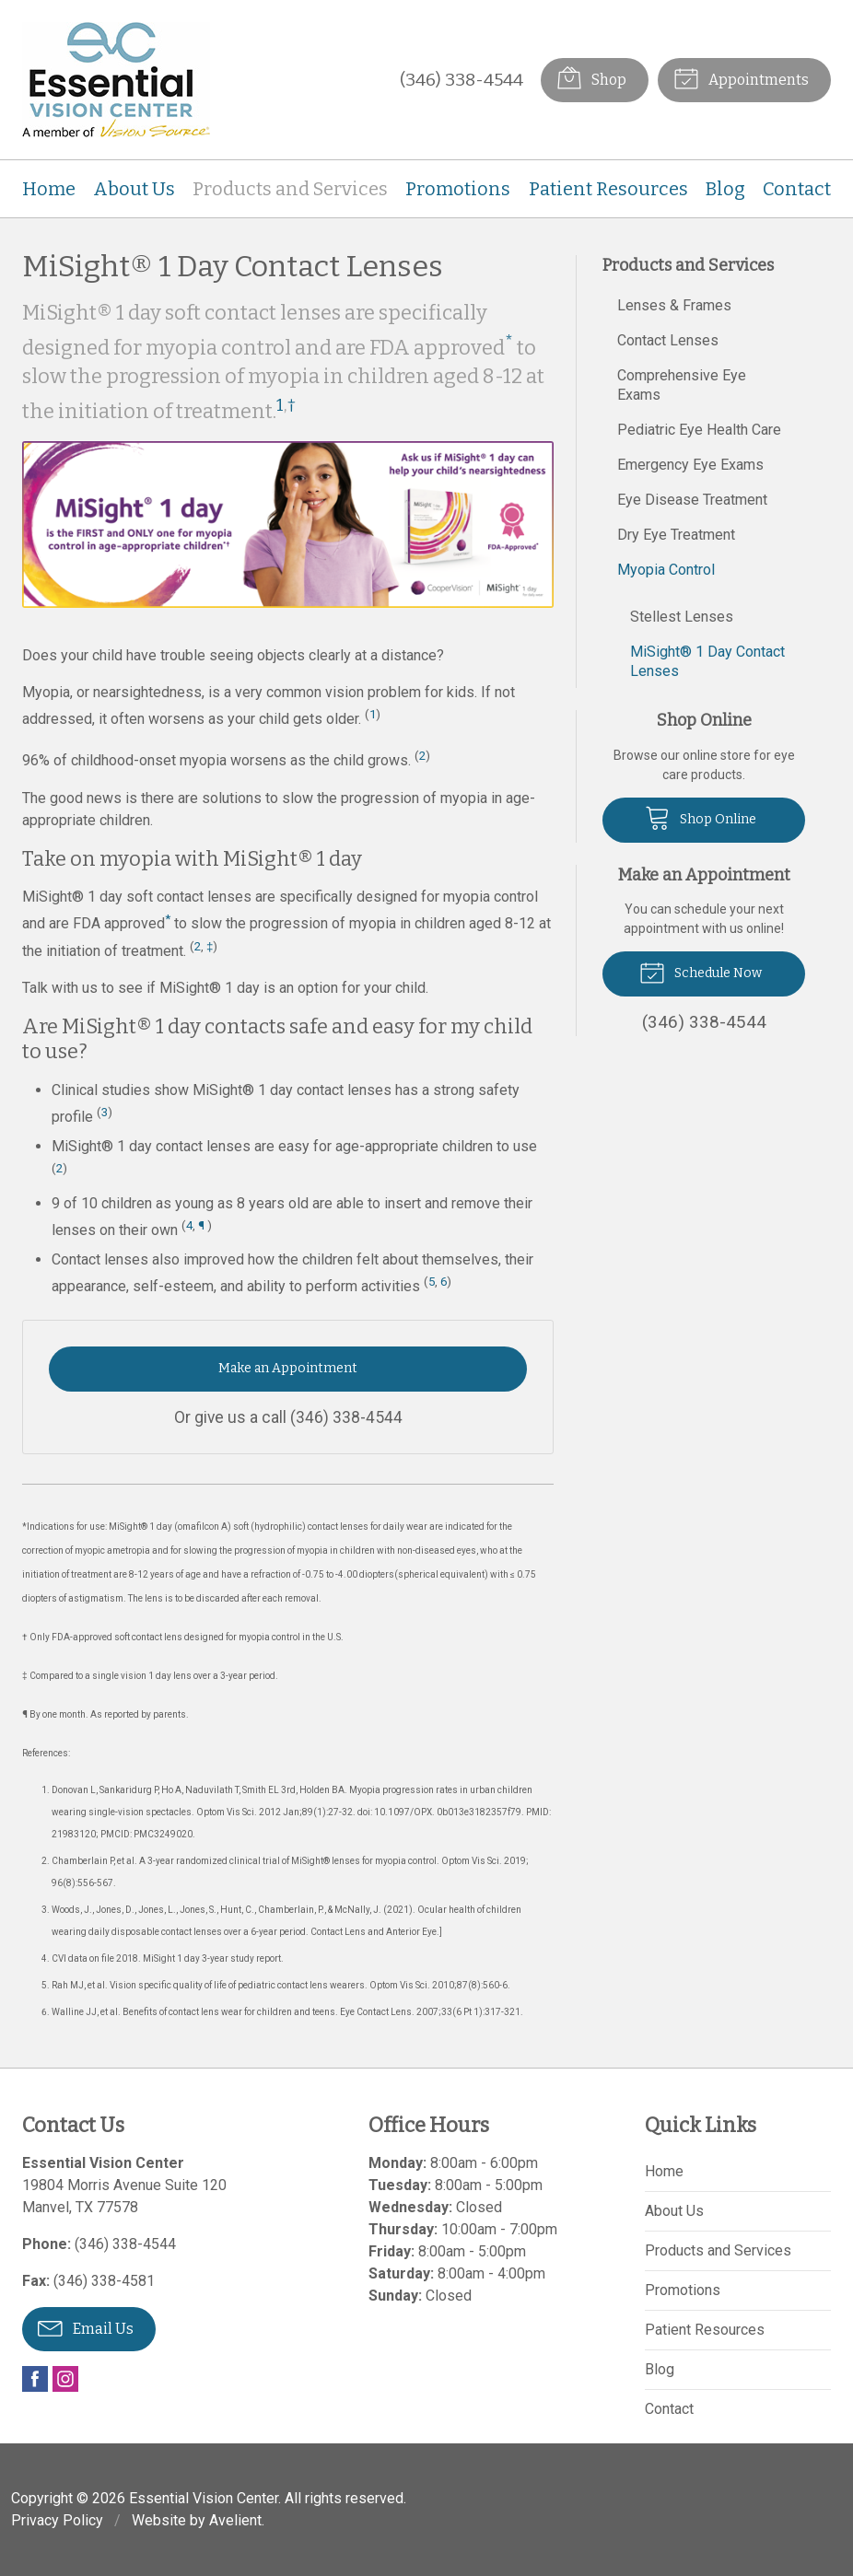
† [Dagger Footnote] (291, 405)
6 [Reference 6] (443, 1281)
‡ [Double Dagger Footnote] (209, 946)
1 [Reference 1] (280, 405)
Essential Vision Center (203, 2498)
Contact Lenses (668, 340)
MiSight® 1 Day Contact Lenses (707, 661)
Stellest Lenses (681, 616)
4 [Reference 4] (189, 1225)
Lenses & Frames (674, 305)
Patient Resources (608, 189)
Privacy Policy (57, 2520)
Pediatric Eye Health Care (699, 429)
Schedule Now (700, 972)
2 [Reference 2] (422, 756)
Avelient (235, 2520)
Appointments (741, 77)
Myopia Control (666, 569)
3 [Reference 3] (104, 1112)
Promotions (457, 189)
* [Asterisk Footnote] (509, 342)
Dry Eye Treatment (676, 534)
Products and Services (290, 189)
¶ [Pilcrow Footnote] (201, 1225)
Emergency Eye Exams (690, 464)
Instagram (65, 2379)
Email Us (86, 2327)
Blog (725, 189)
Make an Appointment (287, 1368)
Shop (591, 77)
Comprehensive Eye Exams (681, 385)
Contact (797, 189)
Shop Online (700, 817)
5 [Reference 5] (431, 1281)
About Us (134, 189)
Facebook (35, 2379)
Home (49, 189)
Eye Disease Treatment (692, 499)
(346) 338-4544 (461, 79)
